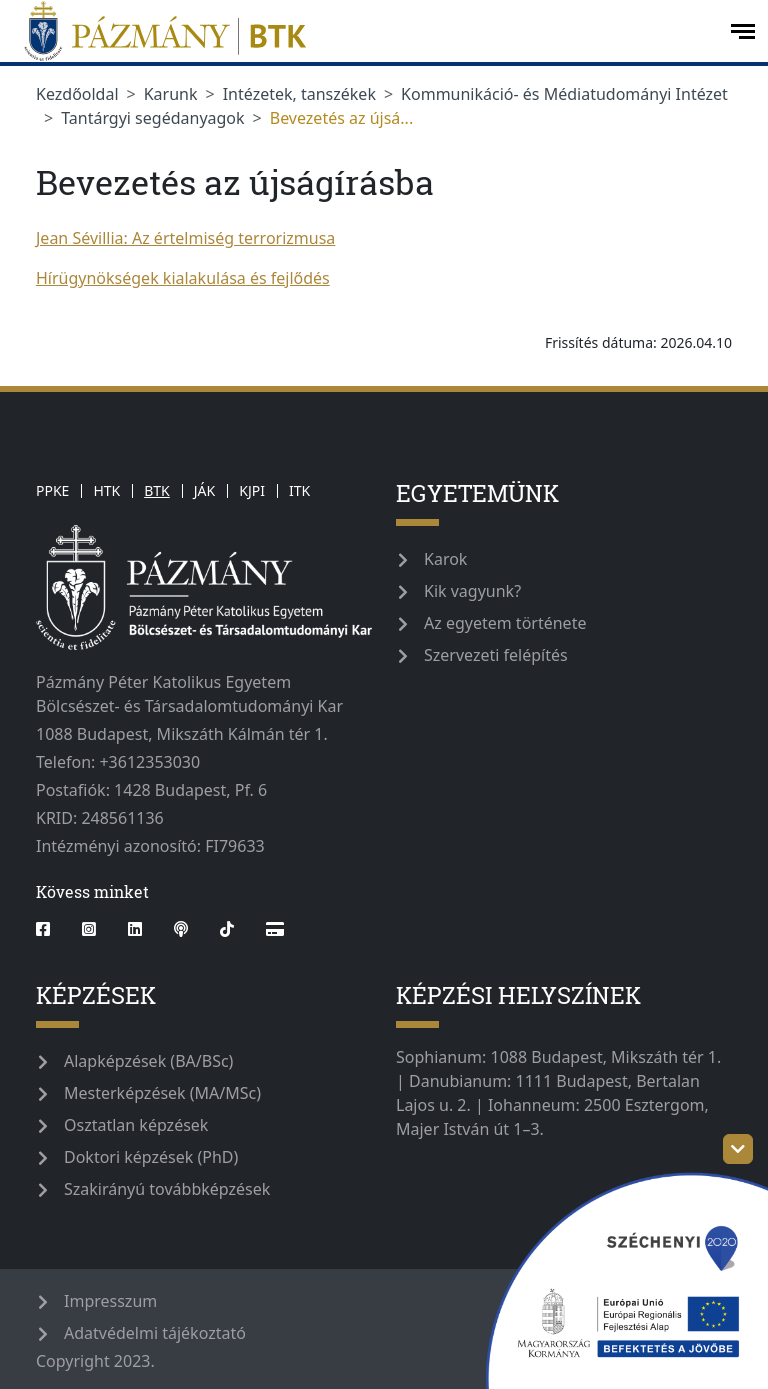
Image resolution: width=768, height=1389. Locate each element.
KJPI (252, 490)
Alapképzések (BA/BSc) (148, 1061)
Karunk (171, 94)
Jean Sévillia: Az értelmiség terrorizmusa (185, 238)
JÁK (204, 490)
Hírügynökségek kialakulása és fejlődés (183, 278)
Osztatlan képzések (136, 1125)
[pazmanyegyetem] (363, 31)
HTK (106, 490)
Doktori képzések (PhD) (151, 1157)
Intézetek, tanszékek (299, 94)
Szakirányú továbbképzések (167, 1189)
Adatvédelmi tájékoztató (155, 1333)
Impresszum (110, 1301)
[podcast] (181, 929)
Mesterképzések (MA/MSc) (162, 1093)
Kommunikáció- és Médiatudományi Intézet (564, 94)
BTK (157, 490)
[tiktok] (227, 929)
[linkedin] (135, 929)
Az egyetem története (505, 623)
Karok (445, 559)
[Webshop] (275, 929)
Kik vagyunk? (472, 591)
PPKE (52, 490)
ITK (299, 490)
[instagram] (89, 929)
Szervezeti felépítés (496, 655)
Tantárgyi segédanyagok (152, 118)
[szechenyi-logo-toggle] (738, 1149)
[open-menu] (743, 31)
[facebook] (51, 929)
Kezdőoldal (77, 94)
